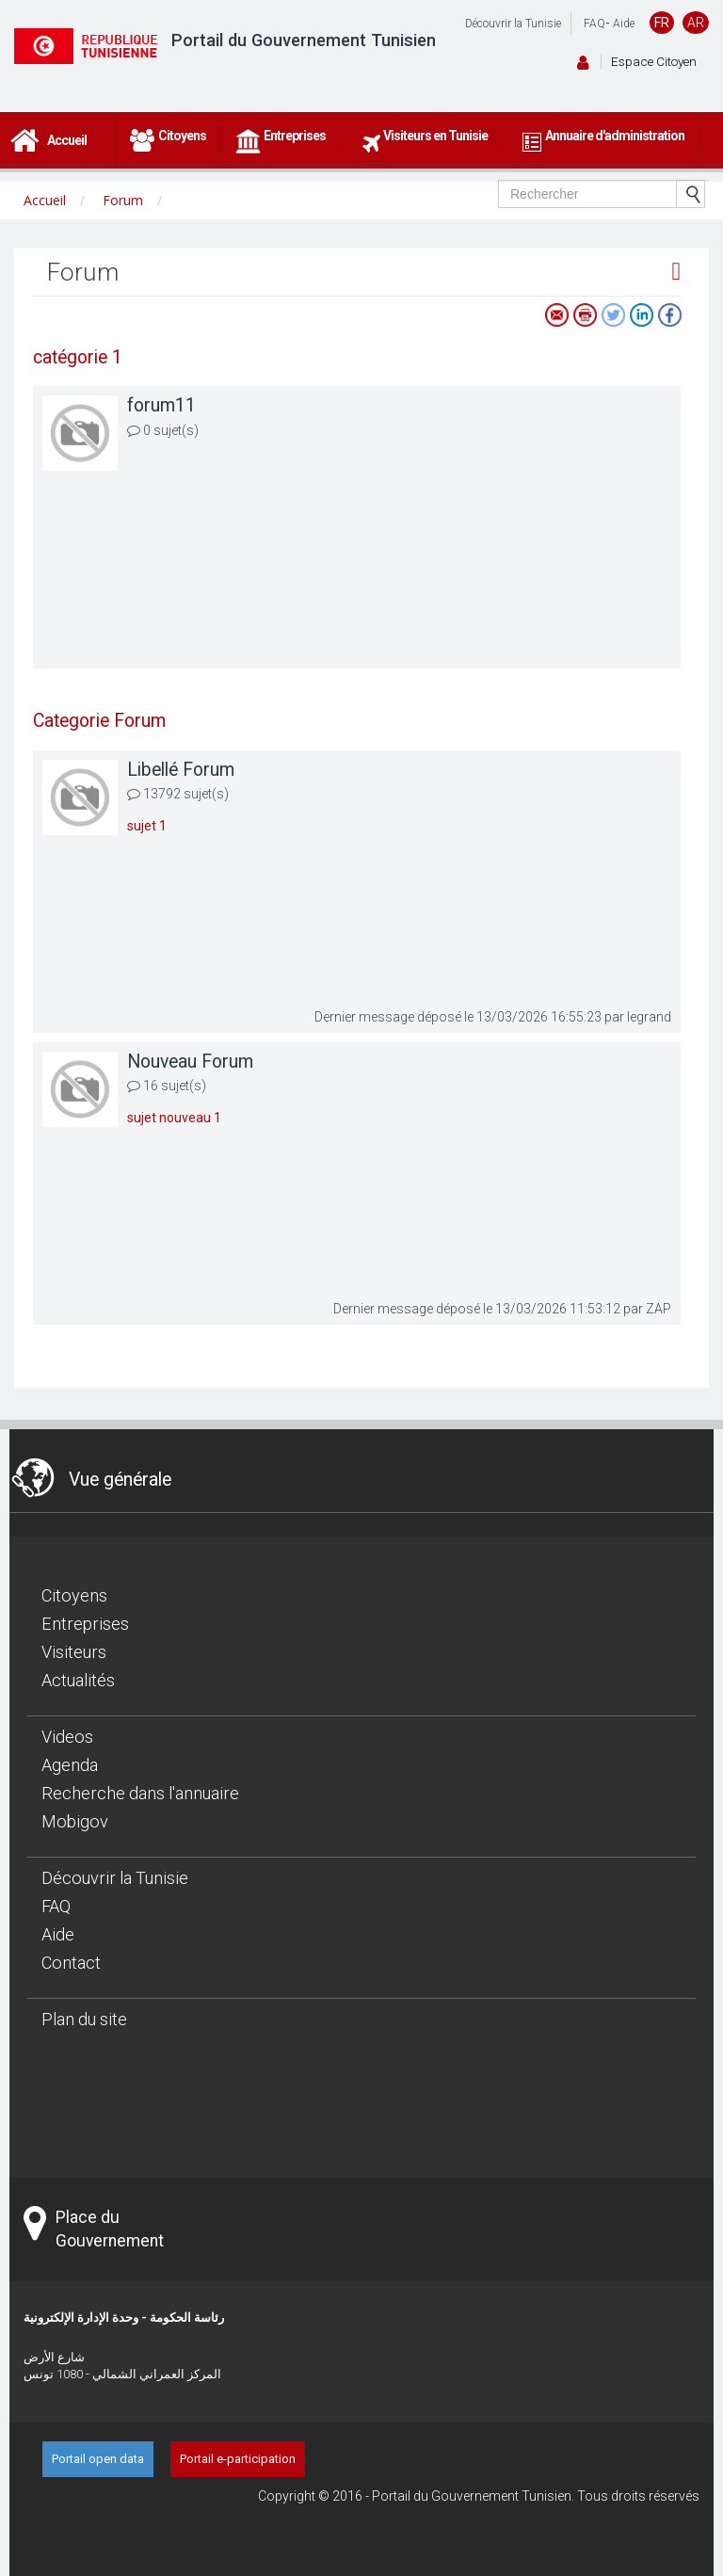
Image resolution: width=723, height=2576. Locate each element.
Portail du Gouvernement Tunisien (303, 40)
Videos (67, 1737)
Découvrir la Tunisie (513, 23)
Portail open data (98, 2459)
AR (695, 22)
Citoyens (74, 1595)
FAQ (594, 23)
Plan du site (84, 2019)
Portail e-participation (238, 2459)
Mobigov (74, 1821)
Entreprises (85, 1624)
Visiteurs (73, 1652)
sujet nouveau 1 (174, 1117)
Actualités (78, 1680)
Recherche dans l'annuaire (140, 1793)
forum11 (161, 405)
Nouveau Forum (190, 1061)
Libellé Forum (180, 770)
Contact (71, 1962)
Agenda (69, 1765)
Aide (624, 23)
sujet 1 (147, 825)
